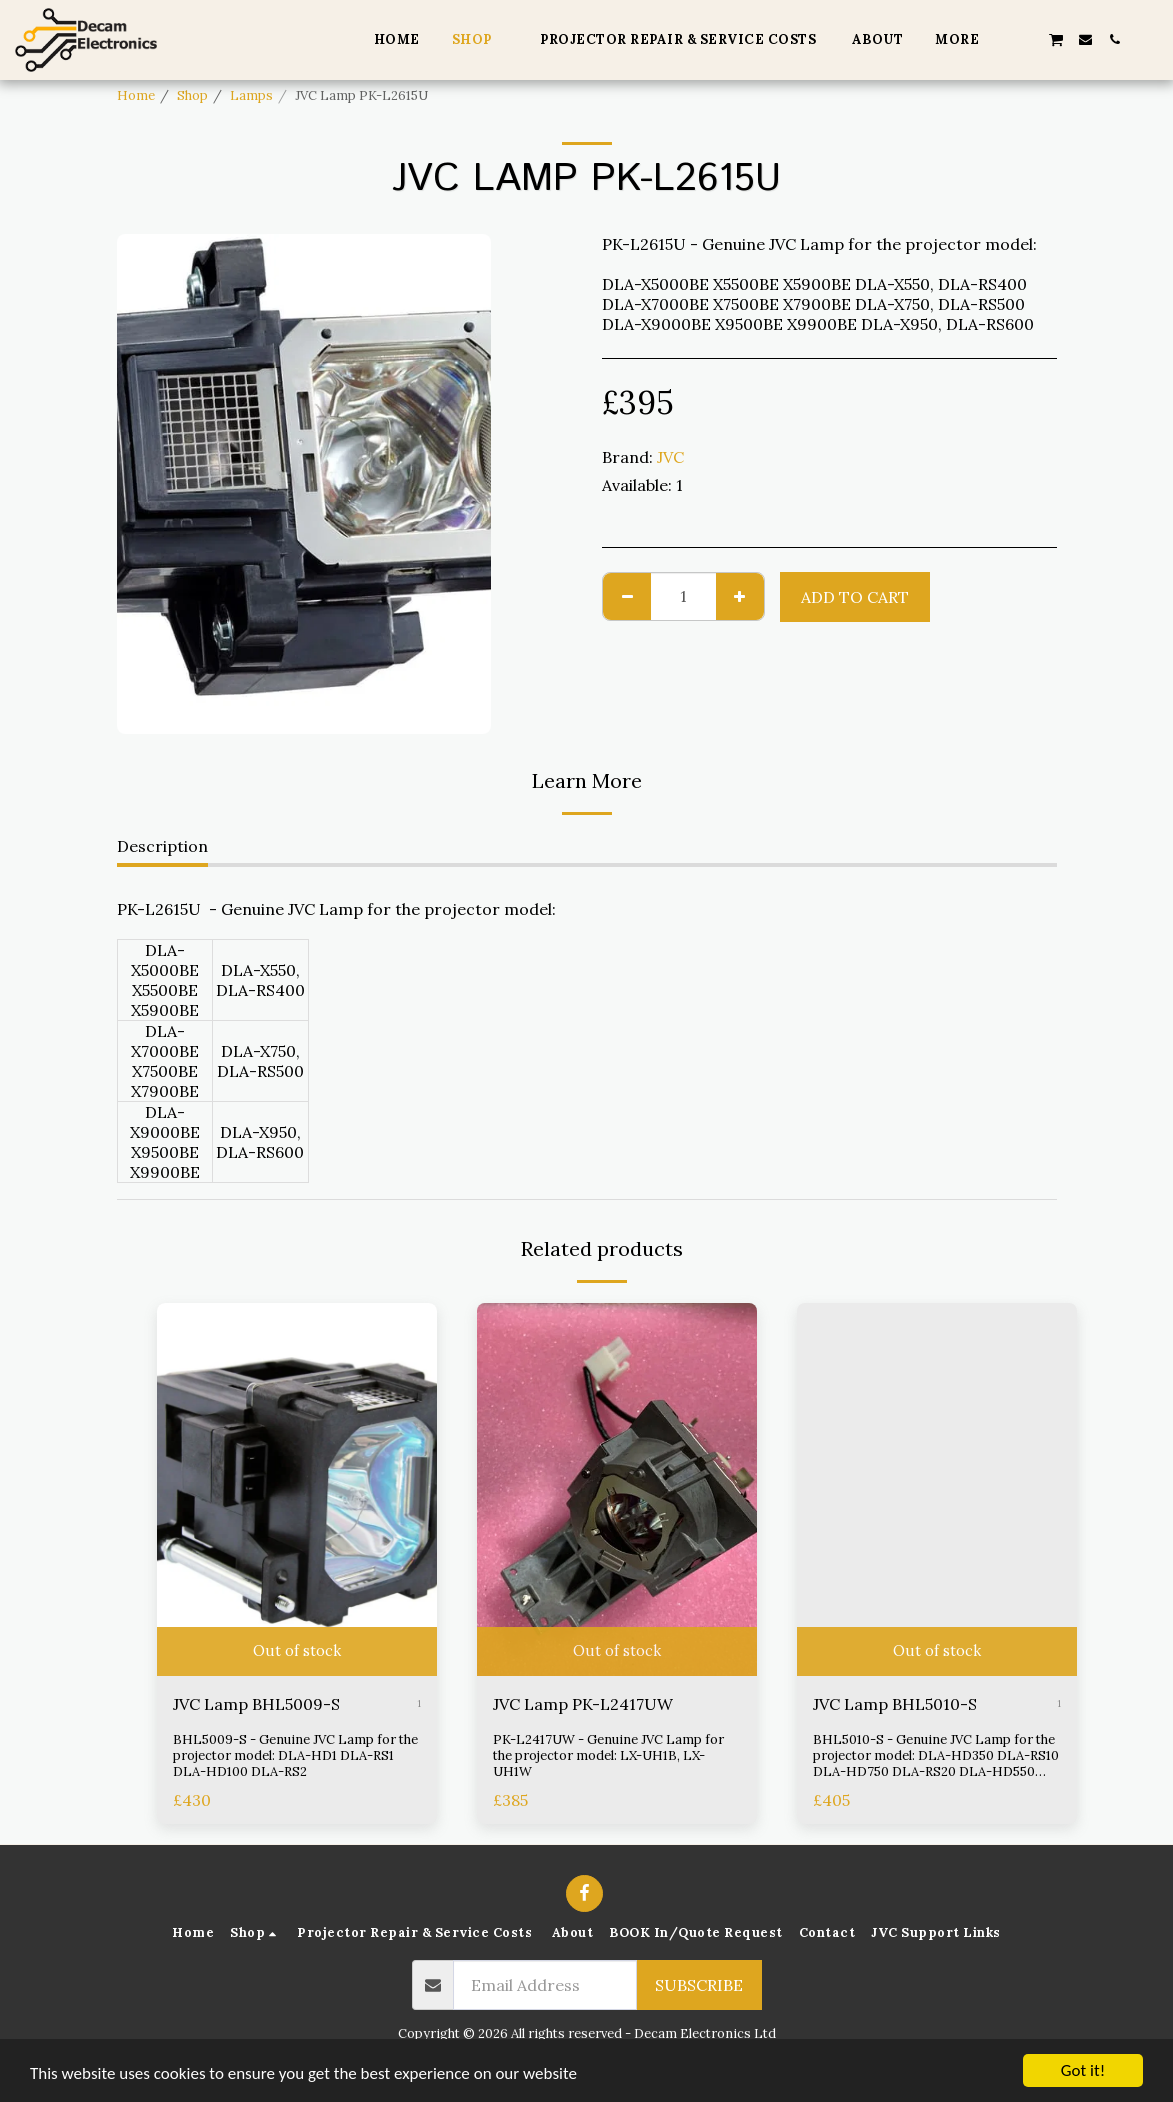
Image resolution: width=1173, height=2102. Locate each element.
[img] (297, 1489)
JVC (670, 457)
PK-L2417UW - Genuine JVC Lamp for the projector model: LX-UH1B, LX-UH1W (608, 1755)
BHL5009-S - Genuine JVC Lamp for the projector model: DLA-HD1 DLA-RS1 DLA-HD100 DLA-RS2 (295, 1755)
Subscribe (699, 1985)
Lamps (251, 95)
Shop (192, 95)
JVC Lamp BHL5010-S (895, 1704)
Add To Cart (855, 597)
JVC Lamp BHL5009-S (256, 1704)
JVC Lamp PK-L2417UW (583, 1704)
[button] (1026, 39)
